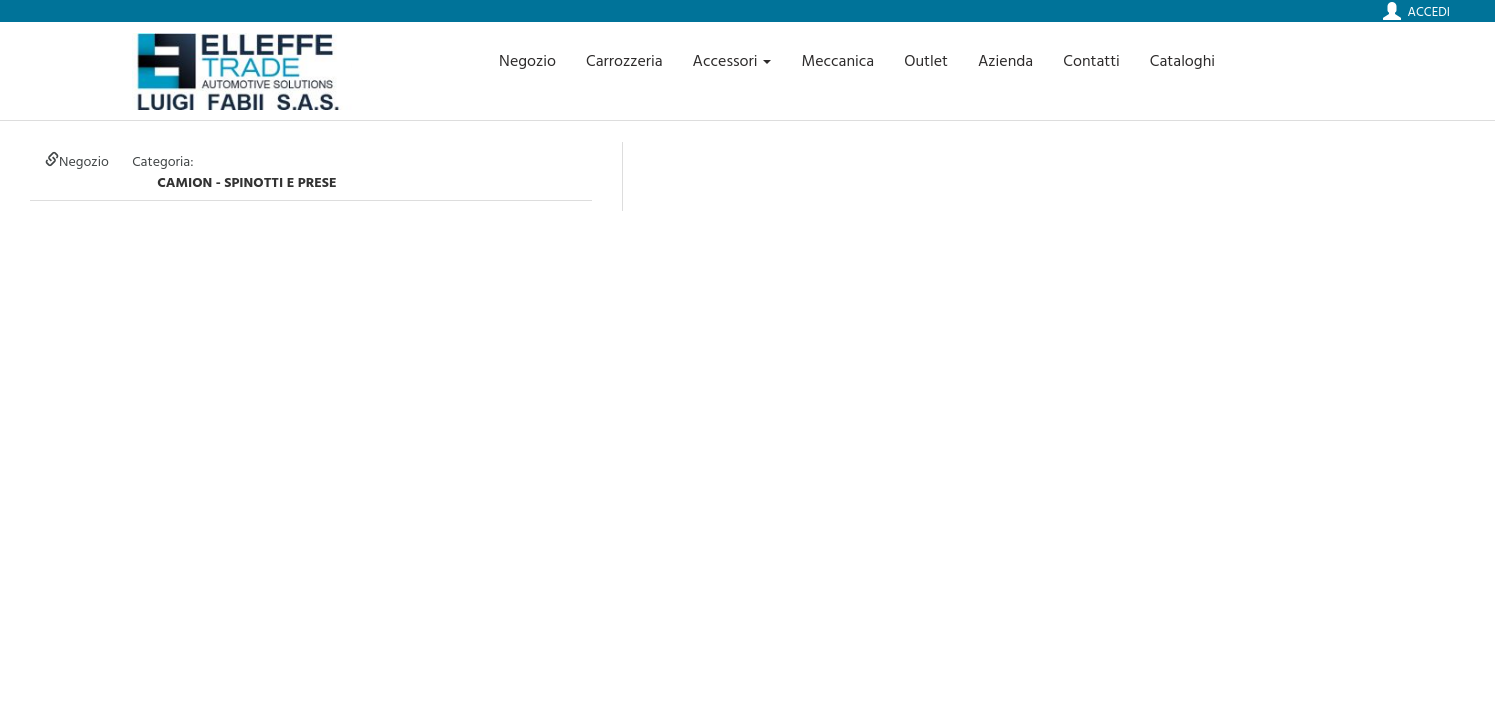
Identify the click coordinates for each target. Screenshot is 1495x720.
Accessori (732, 60)
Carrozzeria (624, 60)
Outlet (926, 60)
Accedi (1429, 11)
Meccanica (837, 60)
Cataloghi (1182, 60)
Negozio (527, 60)
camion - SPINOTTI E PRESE (246, 181)
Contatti (1091, 60)
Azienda (1005, 60)
